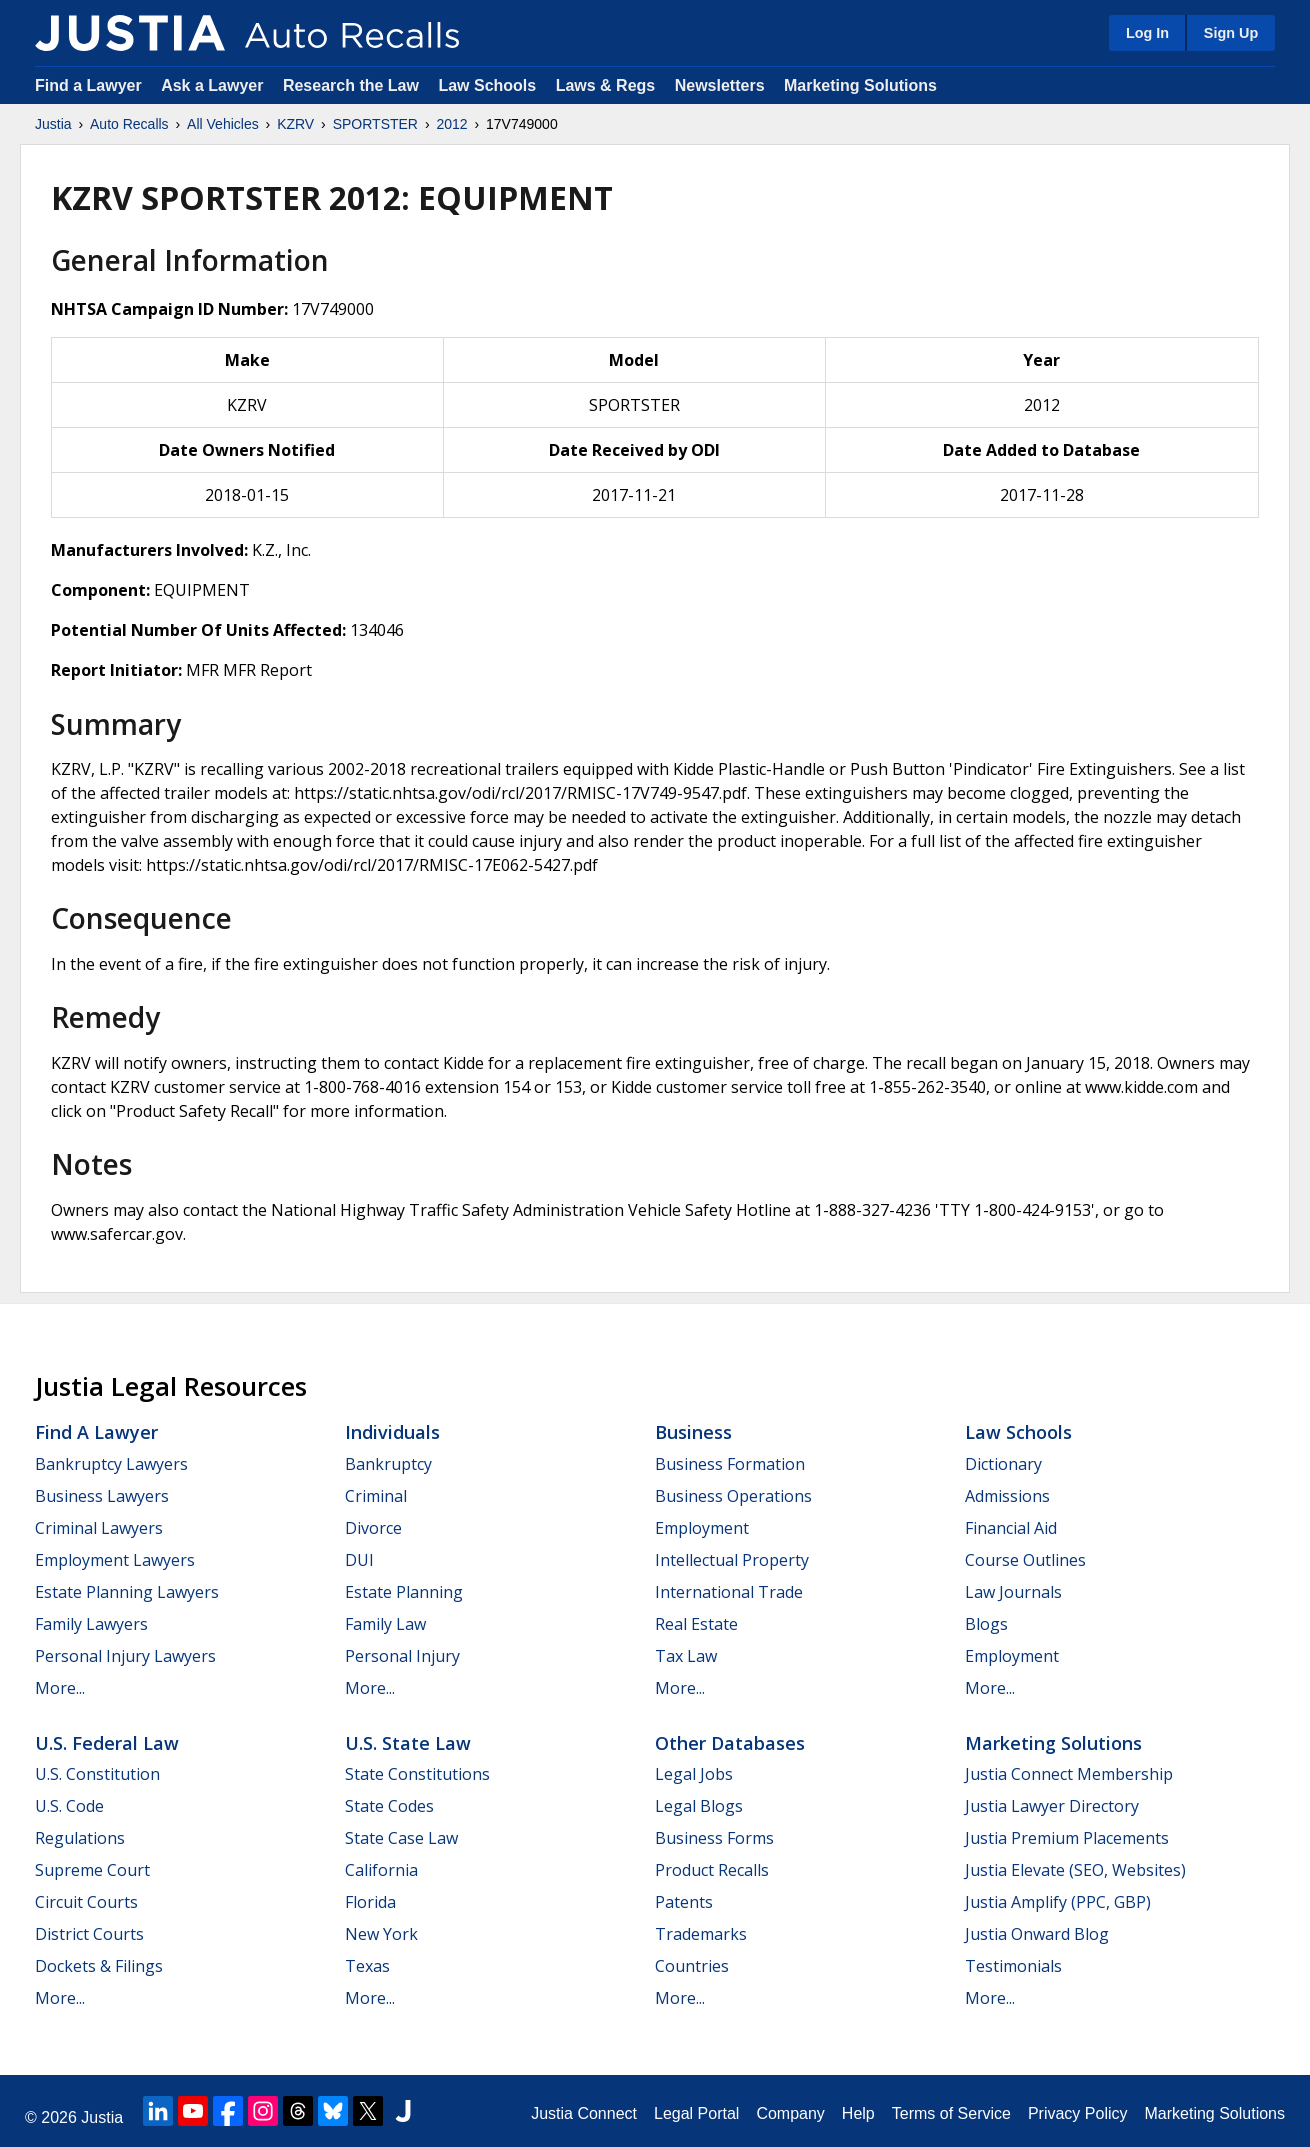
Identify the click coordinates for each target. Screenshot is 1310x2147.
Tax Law (686, 1656)
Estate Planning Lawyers (127, 1592)
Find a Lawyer (88, 85)
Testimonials (1013, 1966)
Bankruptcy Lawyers (111, 1464)
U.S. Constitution (97, 1774)
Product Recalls (712, 1870)
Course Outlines (1025, 1560)
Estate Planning (404, 1592)
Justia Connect (584, 2113)
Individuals (392, 1432)
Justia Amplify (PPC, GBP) (1058, 1902)
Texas (367, 1966)
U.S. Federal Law (107, 1743)
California (381, 1870)
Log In (1147, 33)
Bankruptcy (388, 1464)
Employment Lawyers (115, 1560)
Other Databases (730, 1743)
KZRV (295, 124)
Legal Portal (696, 2113)
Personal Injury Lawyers (125, 1656)
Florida (370, 1902)
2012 (451, 124)
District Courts (89, 1934)
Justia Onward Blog (1037, 1934)
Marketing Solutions (860, 85)
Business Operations (733, 1496)
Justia (53, 124)
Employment (702, 1528)
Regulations (80, 1838)
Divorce (373, 1528)
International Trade (729, 1592)
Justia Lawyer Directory (1052, 1806)
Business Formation (730, 1464)
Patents (684, 1902)
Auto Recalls (129, 124)
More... (60, 1688)
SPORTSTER (375, 124)
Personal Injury (402, 1656)
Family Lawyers (91, 1624)
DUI (359, 1560)
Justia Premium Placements (1067, 1838)
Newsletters (720, 85)
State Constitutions (417, 1774)
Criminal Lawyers (99, 1528)
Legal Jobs (694, 1774)
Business (693, 1432)
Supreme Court (92, 1870)
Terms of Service (951, 2113)
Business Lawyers (102, 1496)
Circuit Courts (86, 1902)
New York (381, 1934)
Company (790, 2113)
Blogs (986, 1624)
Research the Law (351, 85)
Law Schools (487, 85)
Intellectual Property (732, 1560)
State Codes (389, 1806)
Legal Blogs (699, 1806)
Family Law (385, 1624)
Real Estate (696, 1624)
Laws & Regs (606, 85)
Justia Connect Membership (1069, 1774)
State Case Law (401, 1838)
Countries (692, 1966)
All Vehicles (223, 124)
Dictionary (1003, 1464)
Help (858, 2113)
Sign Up (1231, 33)
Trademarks (701, 1934)
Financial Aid (1011, 1528)
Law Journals (1013, 1592)
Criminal (376, 1496)
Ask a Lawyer (214, 85)
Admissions (1007, 1496)
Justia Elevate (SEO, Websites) (1075, 1870)
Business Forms (714, 1838)
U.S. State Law (408, 1743)
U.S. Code (69, 1806)
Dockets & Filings (99, 1966)
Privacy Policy (1078, 2113)
